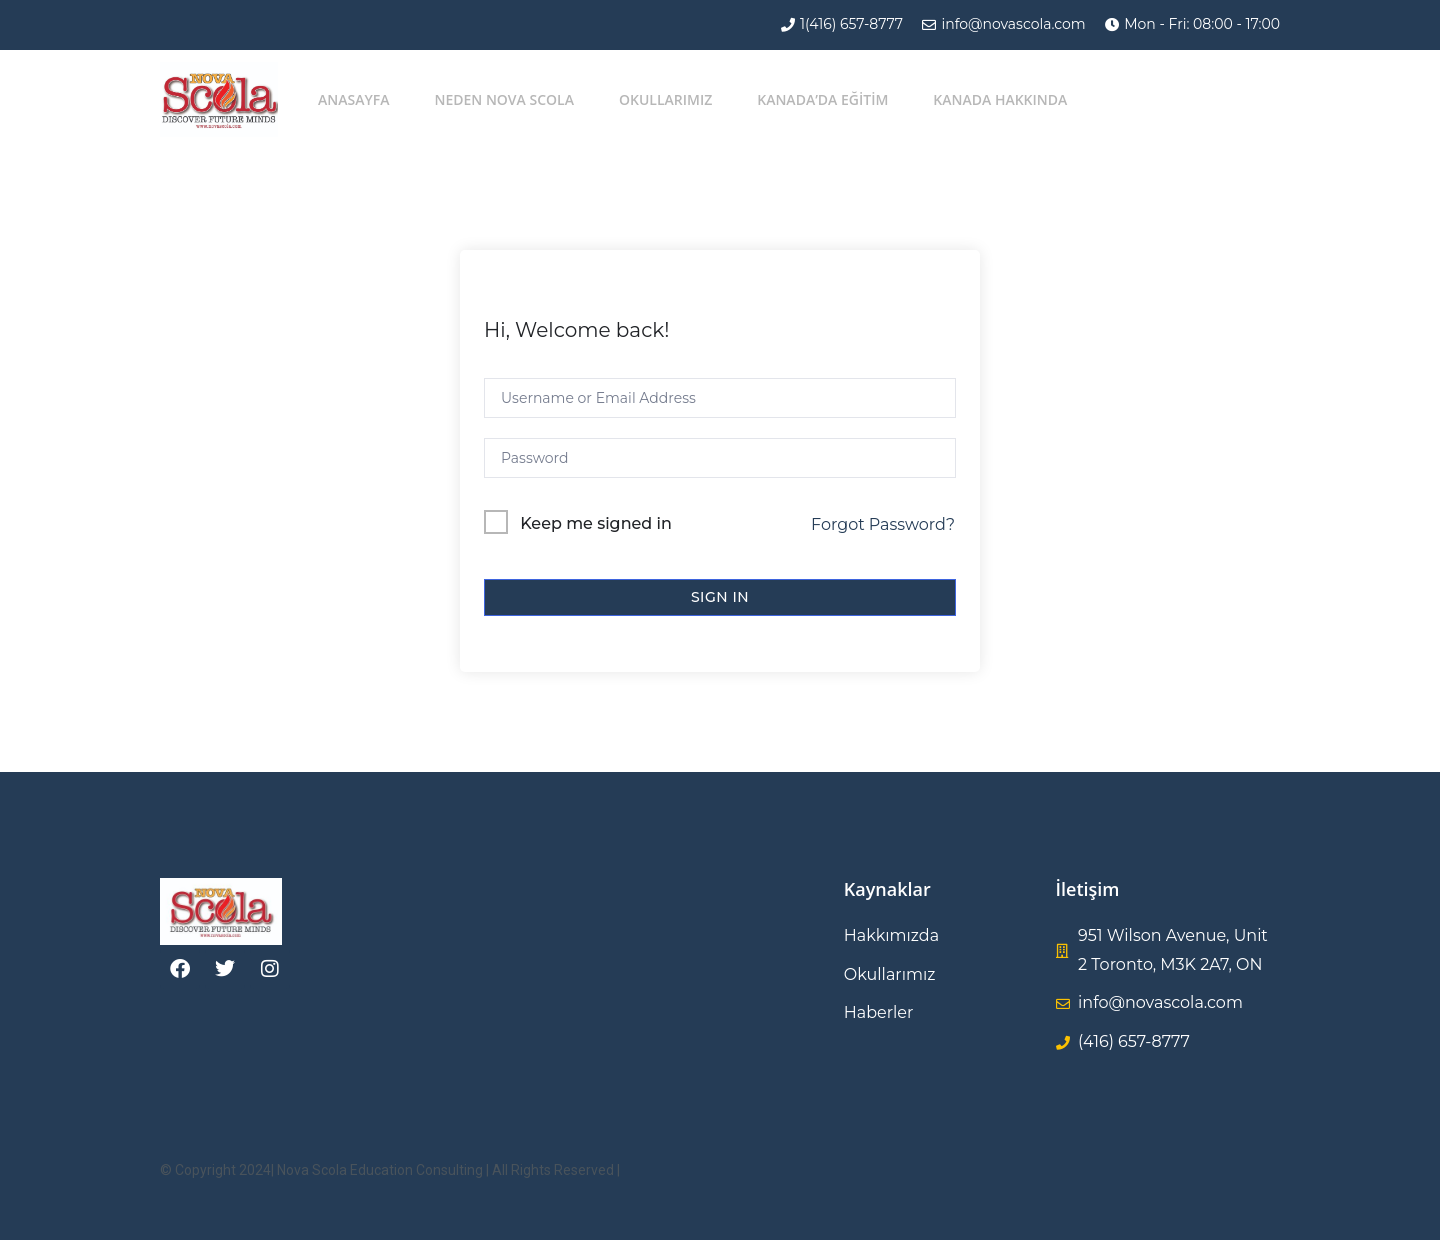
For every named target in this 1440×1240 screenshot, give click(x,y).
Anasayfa (353, 99)
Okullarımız (665, 99)
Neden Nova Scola (504, 99)
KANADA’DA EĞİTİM (822, 99)
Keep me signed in (596, 523)
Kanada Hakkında (1000, 99)
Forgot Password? (883, 524)
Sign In (720, 597)
